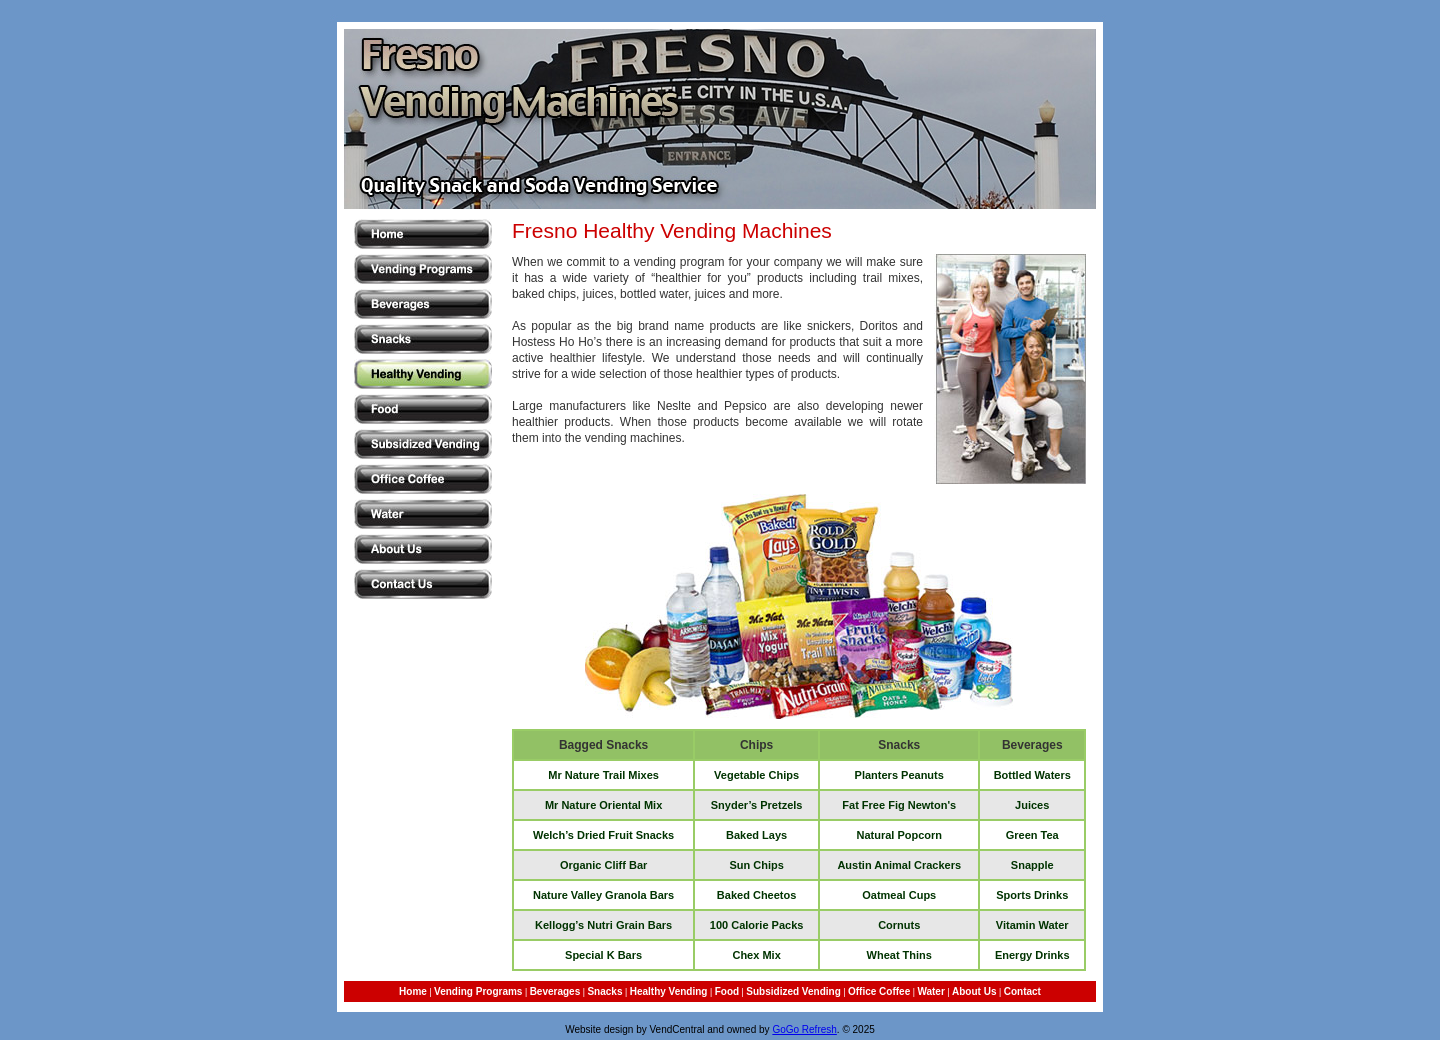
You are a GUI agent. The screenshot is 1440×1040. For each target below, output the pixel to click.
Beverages (555, 991)
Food (727, 991)
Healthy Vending (669, 991)
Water (930, 991)
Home (413, 991)
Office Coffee (879, 991)
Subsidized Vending (793, 991)
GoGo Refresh (804, 1029)
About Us (974, 991)
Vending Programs (478, 991)
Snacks (604, 991)
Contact (1022, 991)
